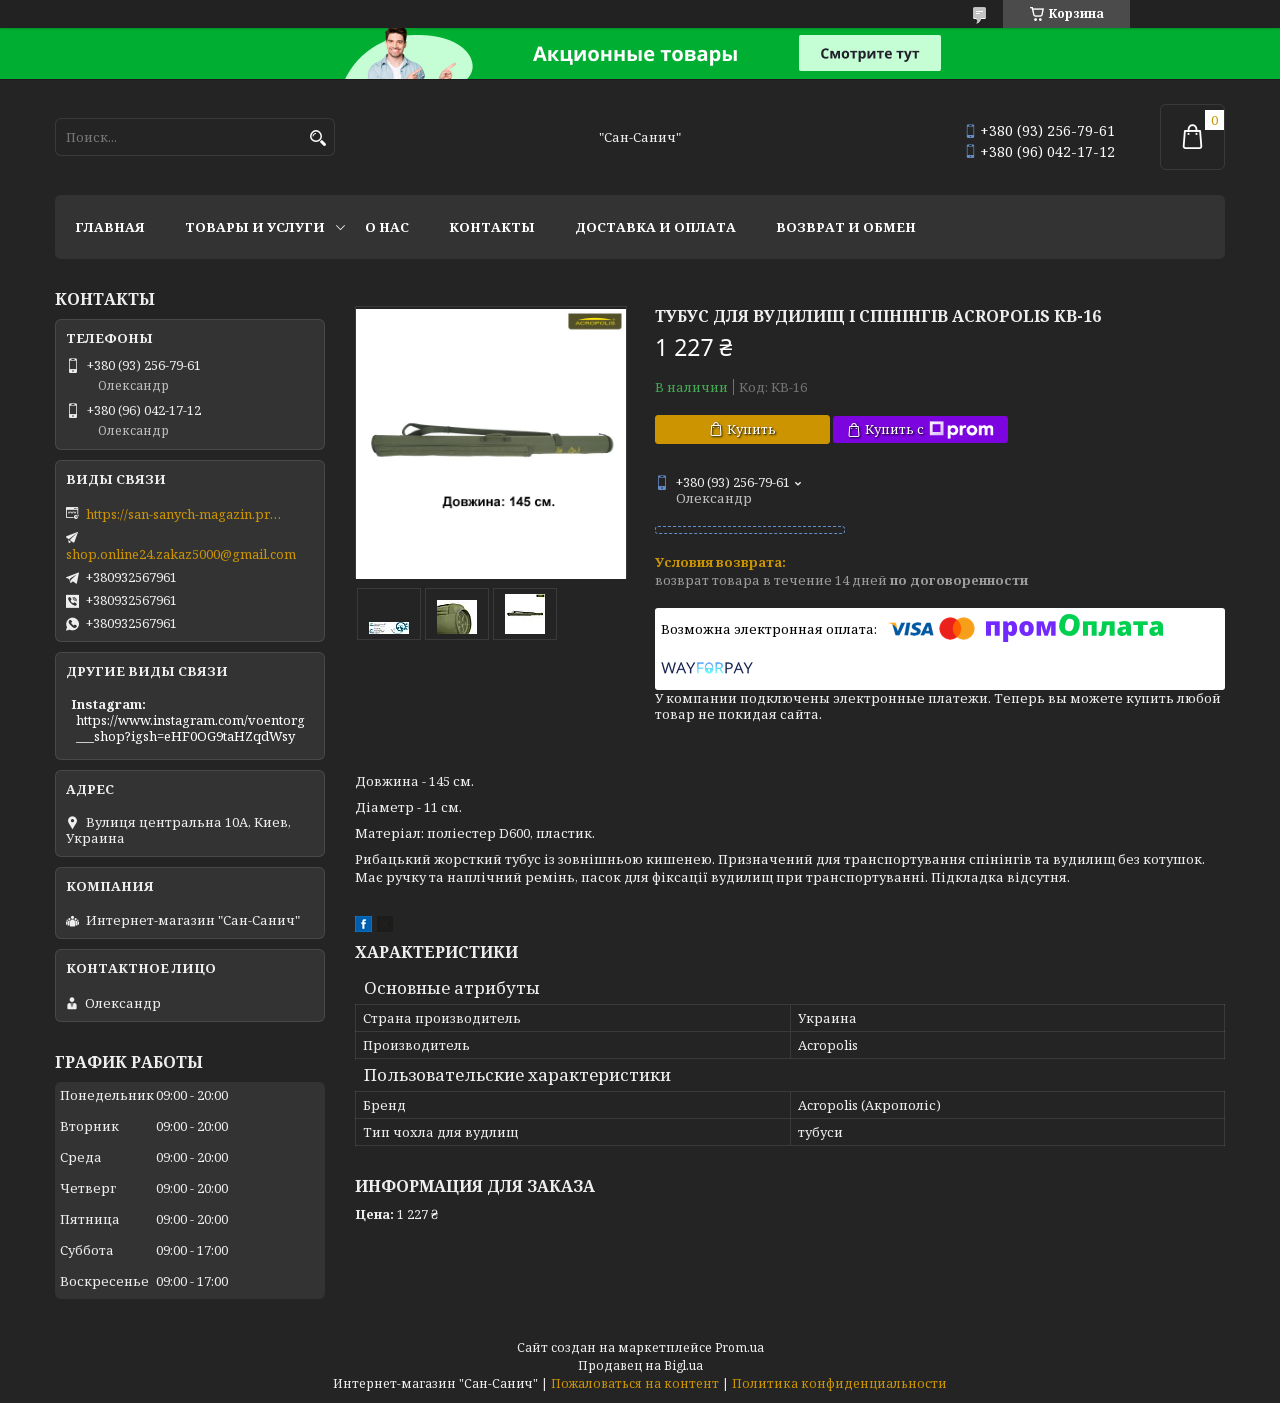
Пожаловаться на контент (635, 1383)
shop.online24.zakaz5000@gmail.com (181, 554)
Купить (751, 429)
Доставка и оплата (655, 227)
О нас (387, 227)
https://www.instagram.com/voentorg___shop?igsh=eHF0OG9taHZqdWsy (190, 728)
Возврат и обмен (846, 227)
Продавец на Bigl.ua (640, 1365)
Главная (110, 227)
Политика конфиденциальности (839, 1383)
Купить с (929, 429)
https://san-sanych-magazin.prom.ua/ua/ (186, 514)
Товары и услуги (255, 227)
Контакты (492, 227)
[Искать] (317, 138)
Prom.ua (739, 1347)
